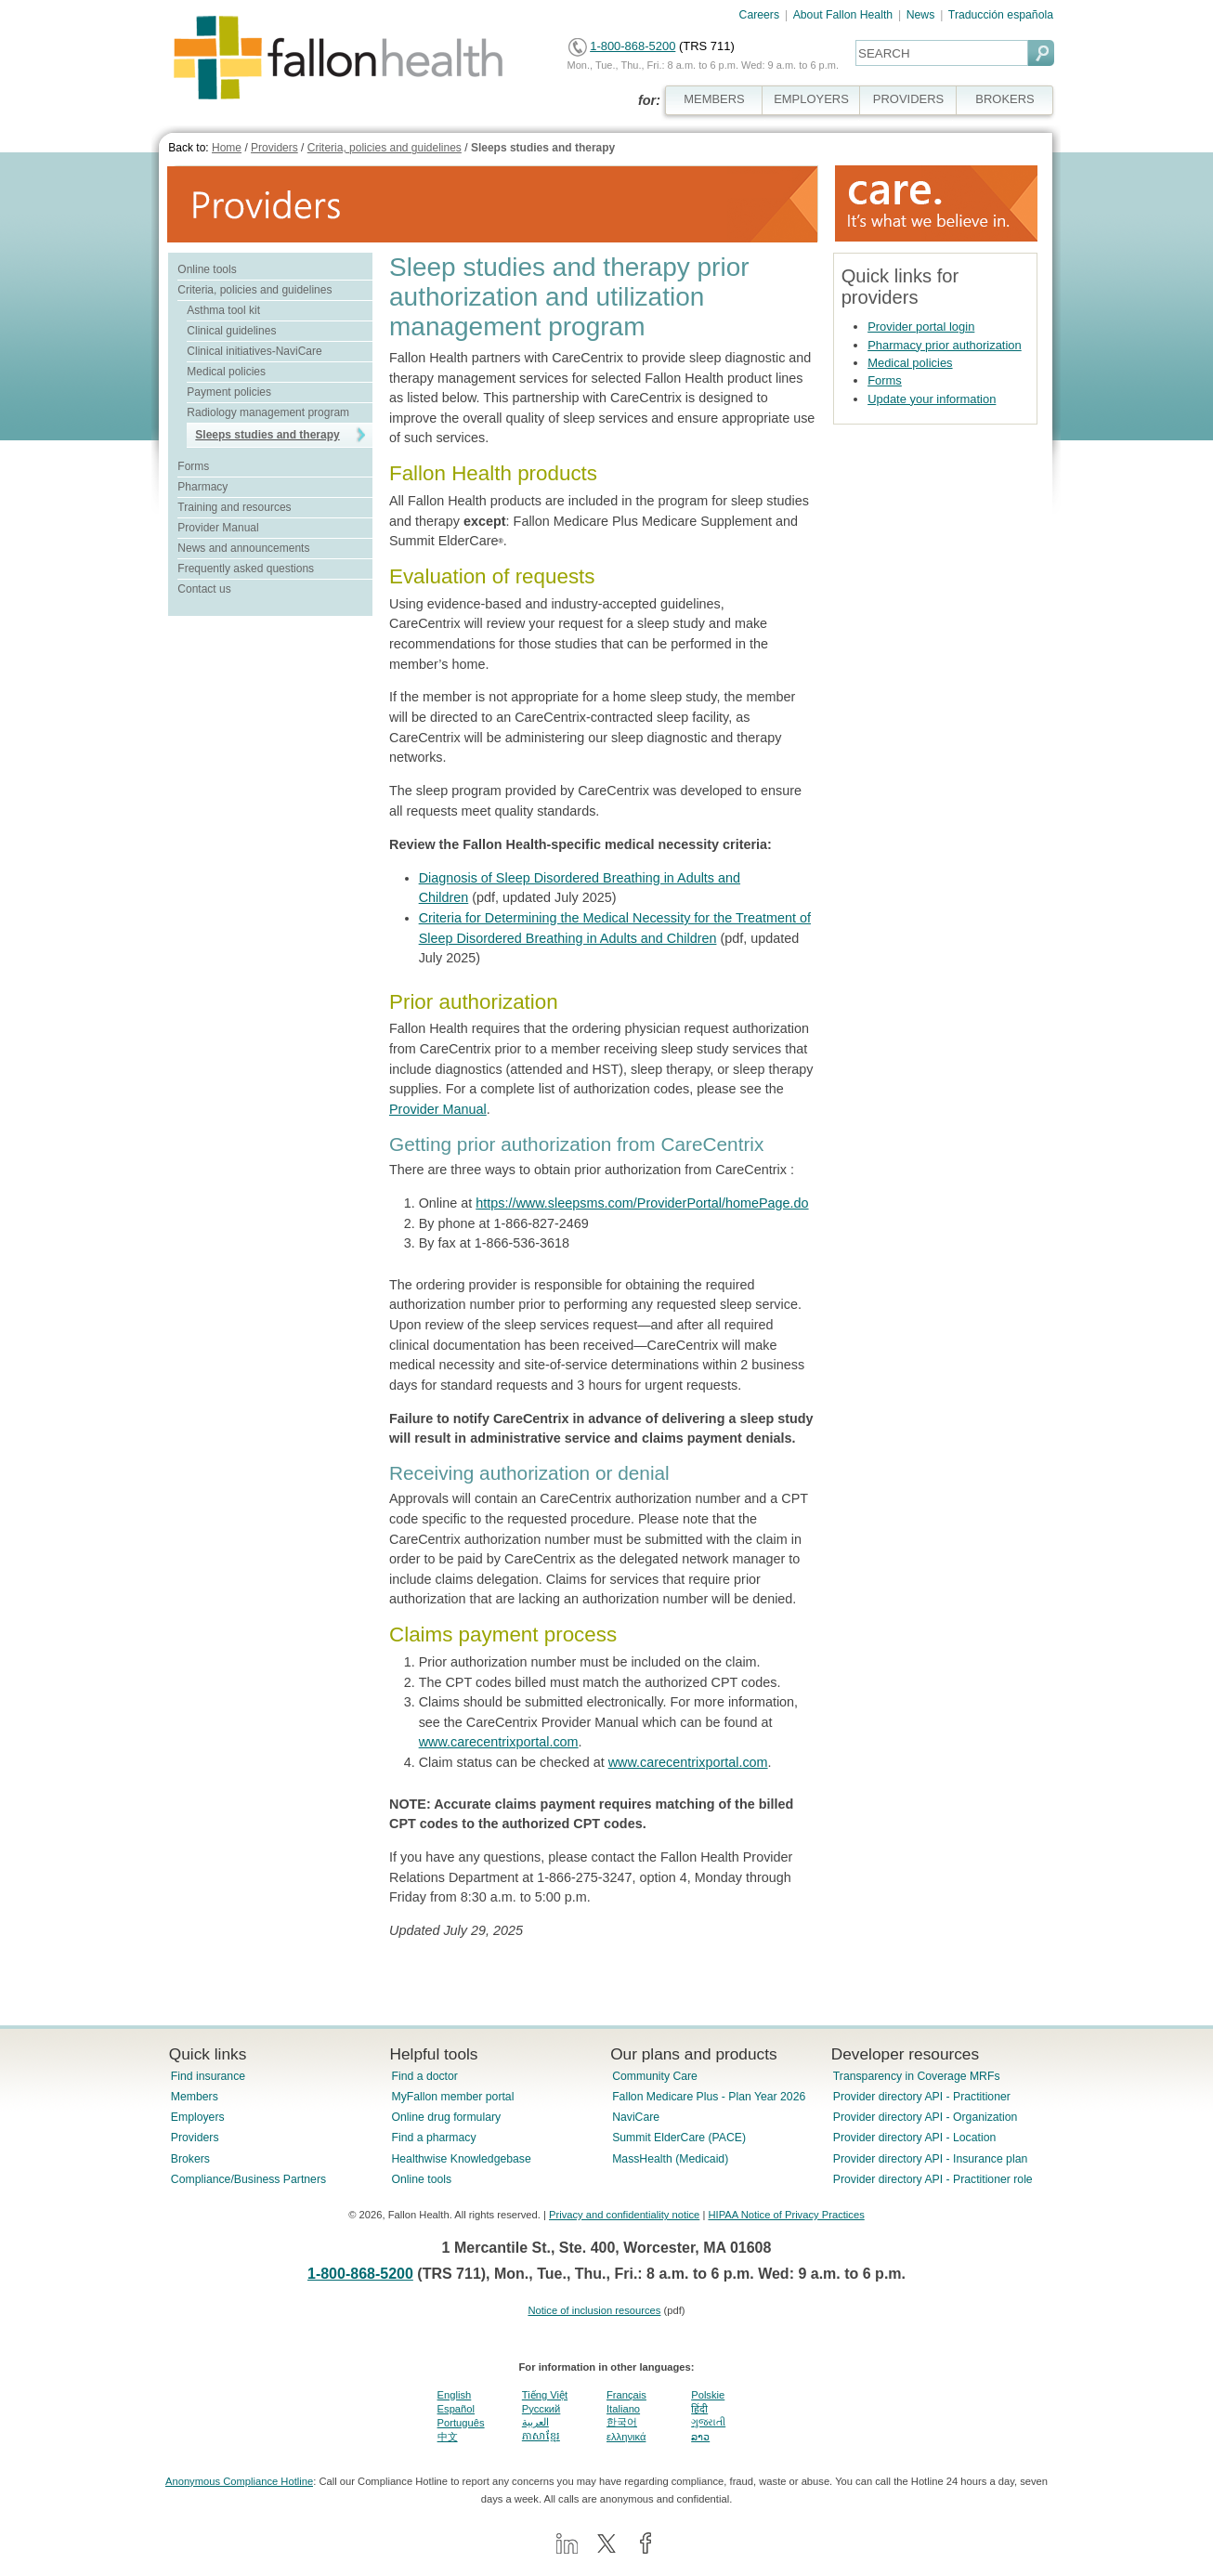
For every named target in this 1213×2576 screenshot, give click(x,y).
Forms (193, 466)
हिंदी (699, 2408)
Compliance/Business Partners (248, 2179)
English (454, 2394)
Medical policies (226, 371)
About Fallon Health (843, 14)
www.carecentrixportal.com (499, 1741)
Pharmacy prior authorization (944, 345)
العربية (535, 2421)
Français (626, 2394)
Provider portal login (920, 326)
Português (461, 2422)
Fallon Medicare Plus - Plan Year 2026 (708, 2096)
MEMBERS (714, 99)
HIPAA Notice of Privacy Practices (786, 2214)
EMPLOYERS (811, 99)
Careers (759, 14)
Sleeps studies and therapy (543, 147)
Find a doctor (424, 2076)
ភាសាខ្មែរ (541, 2435)
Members (194, 2096)
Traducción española (1000, 14)
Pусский (541, 2408)
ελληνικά (626, 2436)
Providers (274, 147)
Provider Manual (217, 527)
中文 (447, 2436)
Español (456, 2408)
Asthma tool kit (223, 310)
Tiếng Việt (544, 2394)
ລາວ (700, 2436)
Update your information (931, 399)
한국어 (621, 2421)
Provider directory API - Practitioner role (933, 2179)
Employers (198, 2117)
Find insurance (208, 2076)
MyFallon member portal (452, 2096)
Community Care (655, 2076)
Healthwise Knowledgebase (460, 2158)
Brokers (190, 2158)
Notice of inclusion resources (594, 2310)
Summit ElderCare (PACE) (679, 2137)
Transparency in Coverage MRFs (916, 2076)
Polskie (707, 2394)
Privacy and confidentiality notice (624, 2214)
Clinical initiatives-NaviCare (254, 351)
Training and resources (234, 507)
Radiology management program (268, 412)
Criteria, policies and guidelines (384, 147)
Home (226, 147)
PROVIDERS (908, 99)
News (920, 14)
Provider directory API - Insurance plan (930, 2158)
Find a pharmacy (433, 2137)
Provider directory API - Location (914, 2137)
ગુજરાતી (708, 2421)
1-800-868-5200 (632, 46)
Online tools (206, 269)
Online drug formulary (446, 2117)
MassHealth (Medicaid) (670, 2158)
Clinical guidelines (231, 330)
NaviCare (635, 2117)
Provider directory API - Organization (925, 2117)
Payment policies (229, 392)
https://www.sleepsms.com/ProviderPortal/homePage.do (642, 1203)
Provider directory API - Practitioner (922, 2096)
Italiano (623, 2408)
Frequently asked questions (245, 568)
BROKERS (1004, 99)
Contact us (203, 588)
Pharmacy (202, 486)
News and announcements (243, 548)
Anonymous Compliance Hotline (239, 2481)
